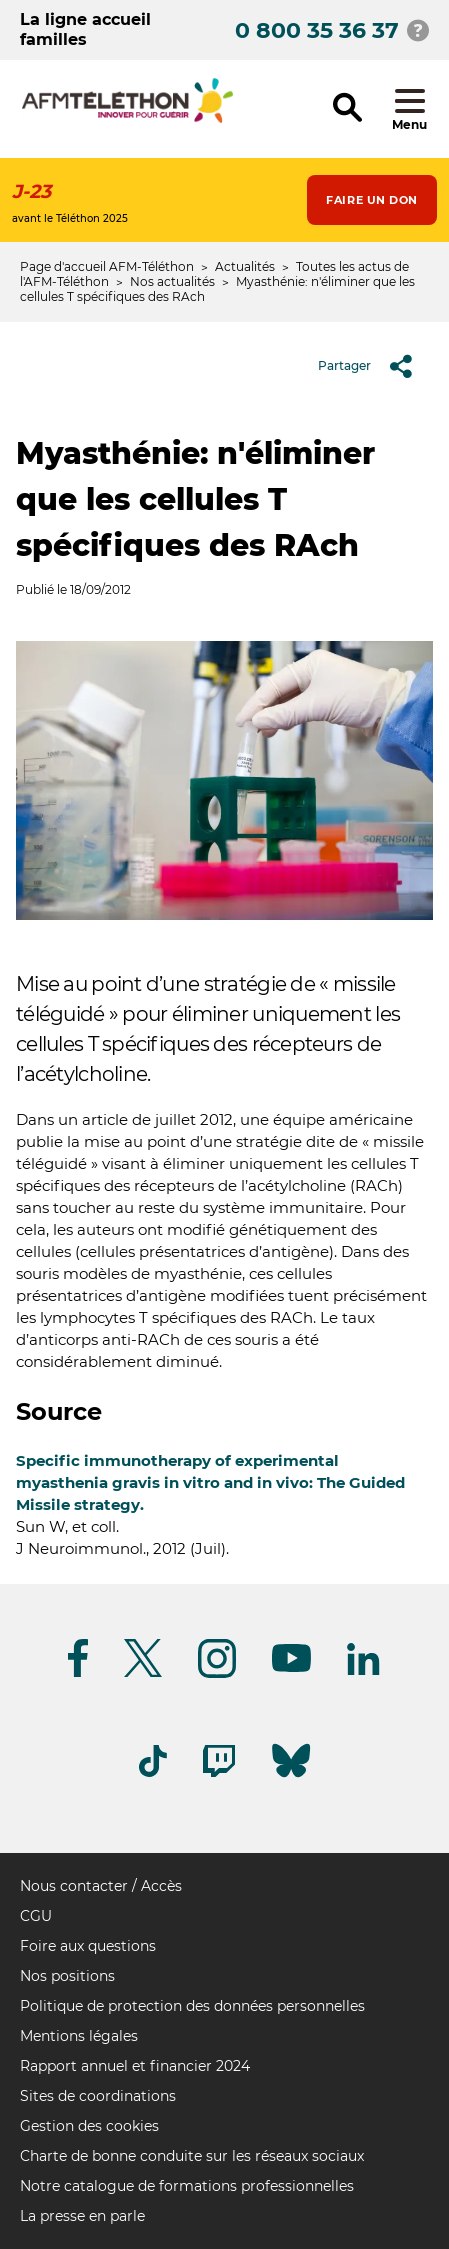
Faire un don (372, 200)
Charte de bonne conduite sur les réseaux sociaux (192, 2156)
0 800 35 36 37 (317, 30)
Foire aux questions (88, 1946)
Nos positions (67, 1976)
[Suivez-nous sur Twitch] (219, 1773)
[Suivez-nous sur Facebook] (78, 1673)
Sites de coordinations (98, 2096)
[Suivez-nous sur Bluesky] (291, 1777)
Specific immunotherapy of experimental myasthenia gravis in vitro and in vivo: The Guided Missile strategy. (210, 1482)
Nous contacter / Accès (101, 1886)
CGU (36, 1916)
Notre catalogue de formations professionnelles (187, 2186)
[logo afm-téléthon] (127, 119)
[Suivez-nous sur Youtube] (291, 1668)
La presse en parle (82, 2216)
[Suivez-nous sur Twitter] (143, 1673)
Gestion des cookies (89, 2126)
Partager (372, 366)
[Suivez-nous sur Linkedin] (364, 1671)
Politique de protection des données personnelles (192, 2006)
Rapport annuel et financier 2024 (135, 2066)
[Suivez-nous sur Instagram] (217, 1674)
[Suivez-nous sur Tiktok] (153, 1773)
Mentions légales (79, 2036)
